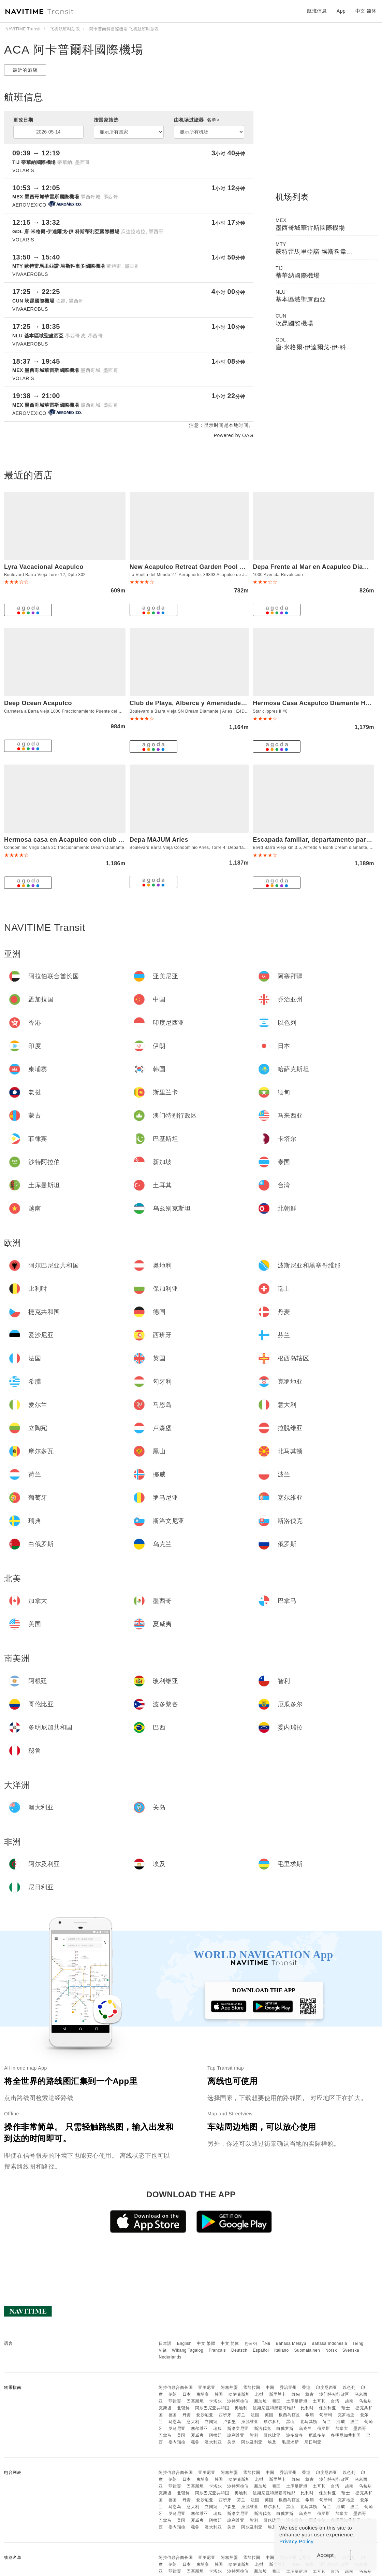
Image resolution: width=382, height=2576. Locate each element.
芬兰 (241, 2414)
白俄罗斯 (284, 2428)
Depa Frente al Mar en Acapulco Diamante (317, 566)
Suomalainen (307, 2350)
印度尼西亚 (326, 2387)
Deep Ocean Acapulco (38, 703)
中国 (270, 2387)
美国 (181, 2435)
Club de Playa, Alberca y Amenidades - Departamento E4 (217, 703)
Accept (325, 2555)
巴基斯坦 (195, 2401)
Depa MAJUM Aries (159, 839)
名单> (213, 120)
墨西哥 (359, 2428)
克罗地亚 (346, 2414)
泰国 (276, 2401)
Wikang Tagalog (187, 2350)
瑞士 (345, 2408)
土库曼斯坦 (297, 2401)
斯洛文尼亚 (238, 2428)
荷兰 (326, 2421)
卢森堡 (229, 2421)
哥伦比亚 (272, 2435)
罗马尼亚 (177, 2428)
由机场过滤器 (196, 120)
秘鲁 (195, 2442)
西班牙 (225, 2414)
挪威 (340, 2421)
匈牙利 (325, 2414)
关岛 (231, 2442)
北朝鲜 (183, 2408)
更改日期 (23, 120)
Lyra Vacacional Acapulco (44, 566)
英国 (269, 2414)
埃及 (272, 2442)
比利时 (307, 2408)
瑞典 (217, 2428)
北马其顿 (308, 2421)
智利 (254, 2435)
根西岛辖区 (289, 2414)
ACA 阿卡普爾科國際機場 (74, 49)
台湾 (335, 2401)
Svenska (350, 2350)
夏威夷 (197, 2435)
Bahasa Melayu (291, 2343)
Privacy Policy (296, 2541)
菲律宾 (174, 2401)
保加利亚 (327, 2408)
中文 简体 (230, 2343)
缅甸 (296, 2394)
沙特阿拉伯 (238, 2401)
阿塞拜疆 (229, 2387)
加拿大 (341, 2428)
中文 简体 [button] (366, 11)
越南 (349, 2401)
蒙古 (309, 2394)
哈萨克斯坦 (239, 2394)
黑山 (290, 2421)
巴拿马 (165, 2435)
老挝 (259, 2394)
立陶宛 (211, 2421)
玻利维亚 (235, 2435)
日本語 (165, 2343)
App (341, 11)
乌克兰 (305, 2428)
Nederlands (170, 2357)
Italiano (281, 2350)
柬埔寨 (202, 2394)
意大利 (193, 2421)
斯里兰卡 (277, 2394)
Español (261, 2350)
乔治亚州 (288, 2387)
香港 (306, 2387)
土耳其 (319, 2401)
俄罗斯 (323, 2428)
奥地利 (241, 2408)
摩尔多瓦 (272, 2421)
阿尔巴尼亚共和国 (212, 2408)
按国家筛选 (106, 120)
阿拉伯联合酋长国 (176, 2387)
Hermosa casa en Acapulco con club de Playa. (75, 839)
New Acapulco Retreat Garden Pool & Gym (195, 566)
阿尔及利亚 (252, 2442)
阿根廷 (215, 2435)
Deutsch (239, 2350)
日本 (186, 2394)
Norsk (331, 2350)
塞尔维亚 (199, 2428)
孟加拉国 (251, 2387)
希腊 (309, 2414)
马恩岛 (174, 2421)
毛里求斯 (290, 2442)
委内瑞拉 (177, 2442)
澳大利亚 (213, 2442)
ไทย (266, 2343)
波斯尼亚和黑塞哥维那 (274, 2408)
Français (217, 2350)
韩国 (219, 2394)
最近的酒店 (25, 70)
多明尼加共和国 (346, 2435)
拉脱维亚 (249, 2421)
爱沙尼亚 (204, 2414)
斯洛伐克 (262, 2428)
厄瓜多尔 (317, 2435)
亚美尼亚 (206, 2387)
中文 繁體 (206, 2343)
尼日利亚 (312, 2442)
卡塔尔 (215, 2401)
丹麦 (186, 2414)
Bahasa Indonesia (329, 2343)
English (184, 2343)
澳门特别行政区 (334, 2394)
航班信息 (317, 11)
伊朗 (172, 2394)
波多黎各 (294, 2435)
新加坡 (260, 2401)
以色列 (349, 2387)
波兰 (354, 2421)
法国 (255, 2414)
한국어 (251, 2343)
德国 (172, 2414)
